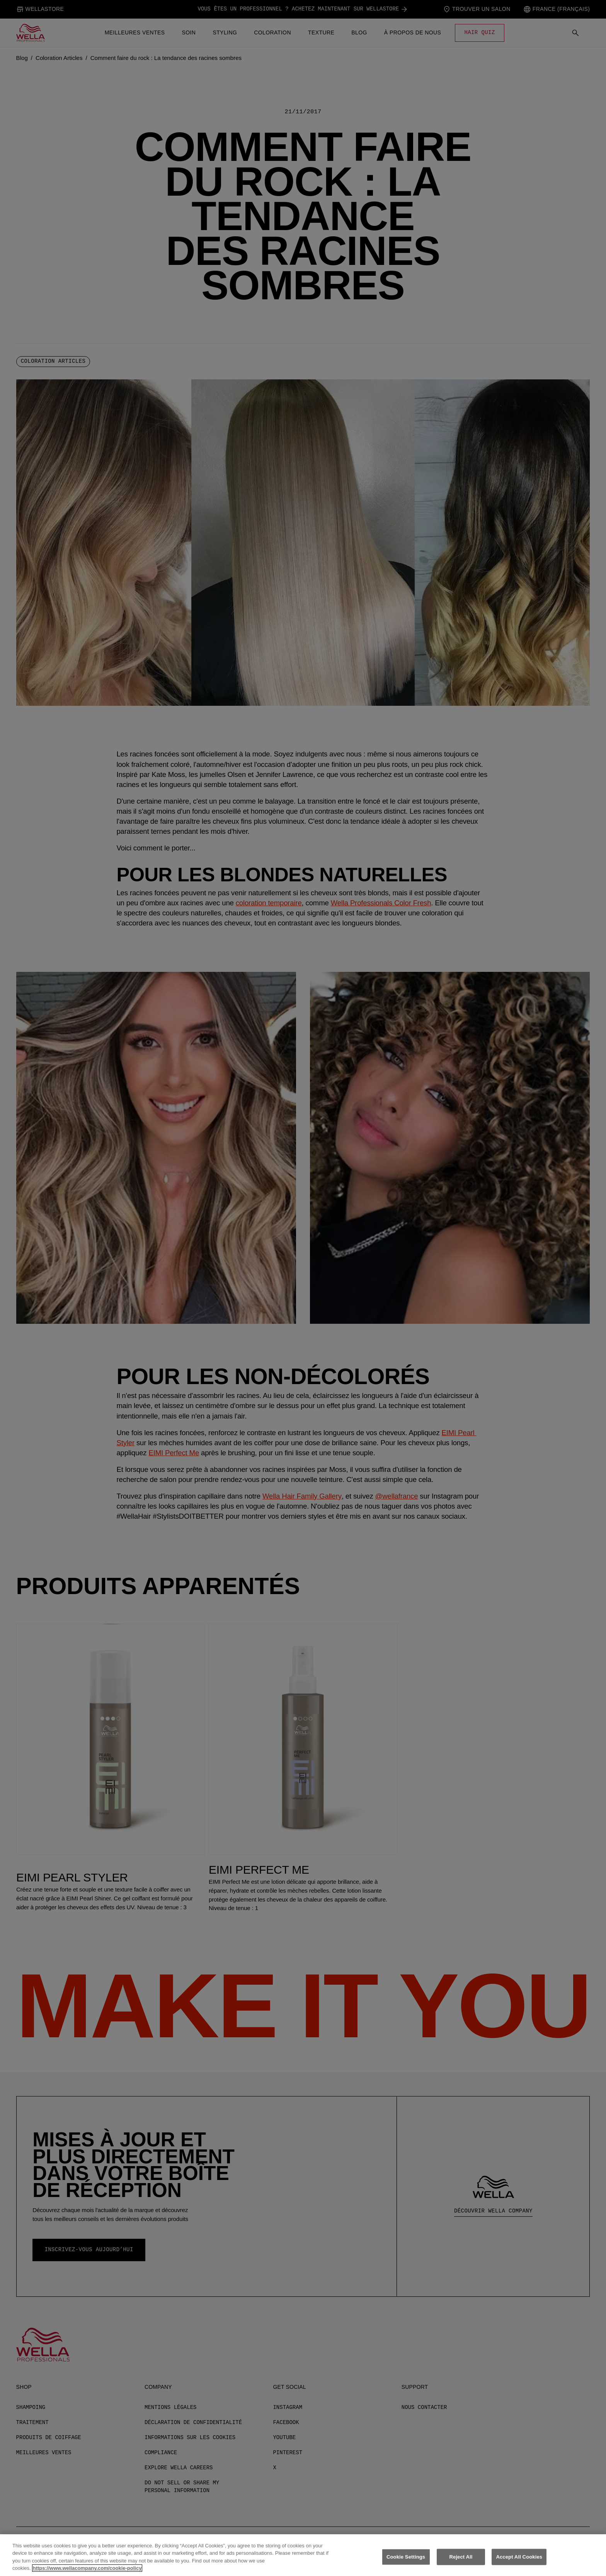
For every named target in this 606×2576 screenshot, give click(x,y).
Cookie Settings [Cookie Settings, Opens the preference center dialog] (405, 2562)
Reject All (461, 2562)
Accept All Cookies (519, 2562)
